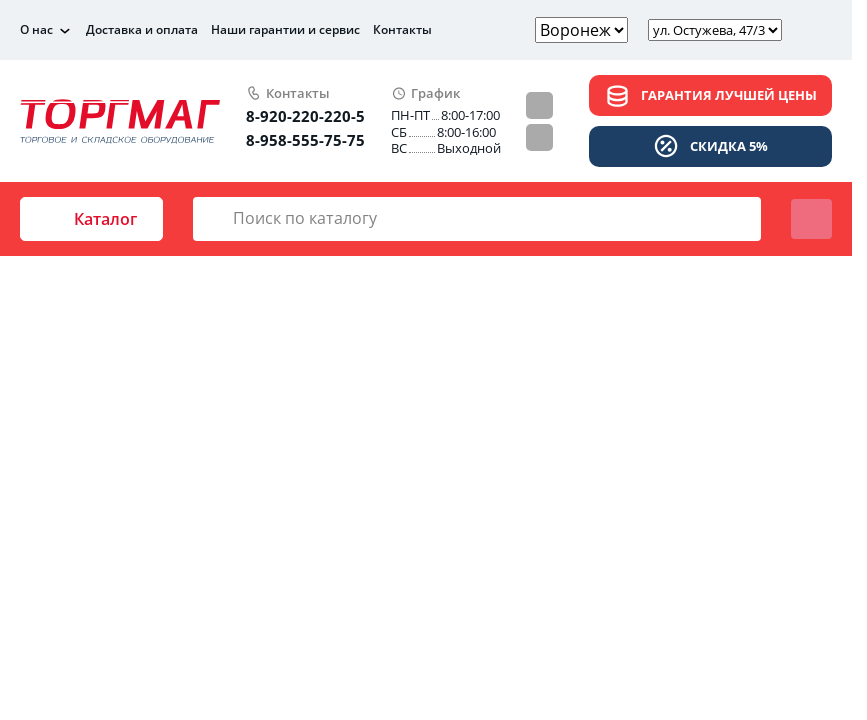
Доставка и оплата (142, 29)
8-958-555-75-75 (305, 140)
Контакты (402, 29)
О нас (36, 30)
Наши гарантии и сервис (285, 29)
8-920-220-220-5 (305, 116)
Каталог (91, 219)
